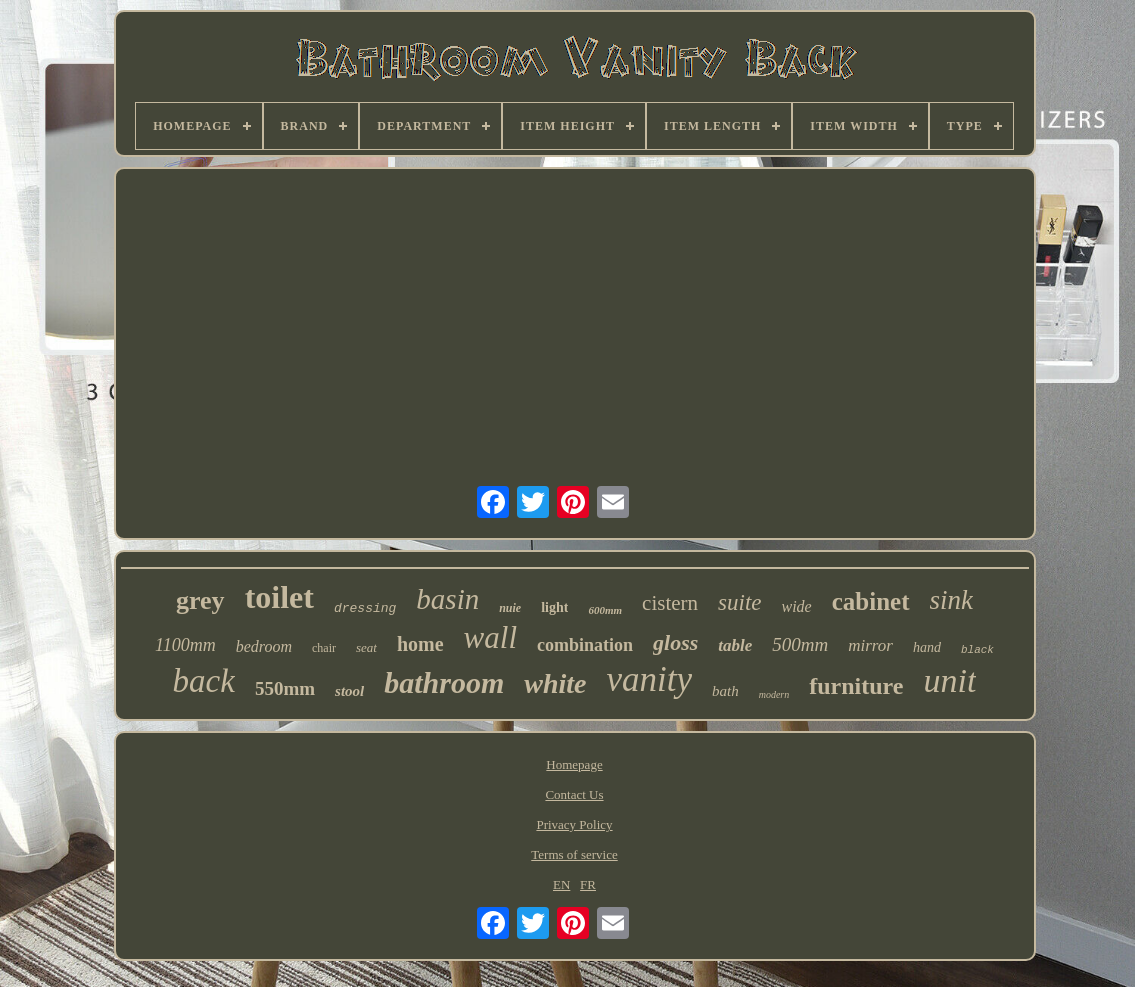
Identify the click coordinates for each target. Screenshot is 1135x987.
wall (490, 637)
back (204, 681)
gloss (675, 642)
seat (366, 647)
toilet (279, 597)
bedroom (264, 646)
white (555, 683)
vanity (650, 679)
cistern (670, 603)
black (977, 650)
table (735, 645)
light (554, 607)
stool (349, 691)
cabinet (871, 601)
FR (588, 884)
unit (949, 680)
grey (200, 600)
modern (774, 694)
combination (585, 645)
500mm (800, 644)
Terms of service (574, 854)
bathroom (444, 682)
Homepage (574, 764)
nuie (510, 608)
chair (324, 648)
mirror (870, 645)
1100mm (185, 645)
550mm (285, 688)
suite (739, 602)
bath (725, 691)
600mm (605, 610)
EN (561, 884)
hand (927, 647)
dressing (365, 608)
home (420, 644)
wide (797, 606)
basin (447, 599)
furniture (856, 686)
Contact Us (574, 794)
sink (952, 600)
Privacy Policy (574, 824)
